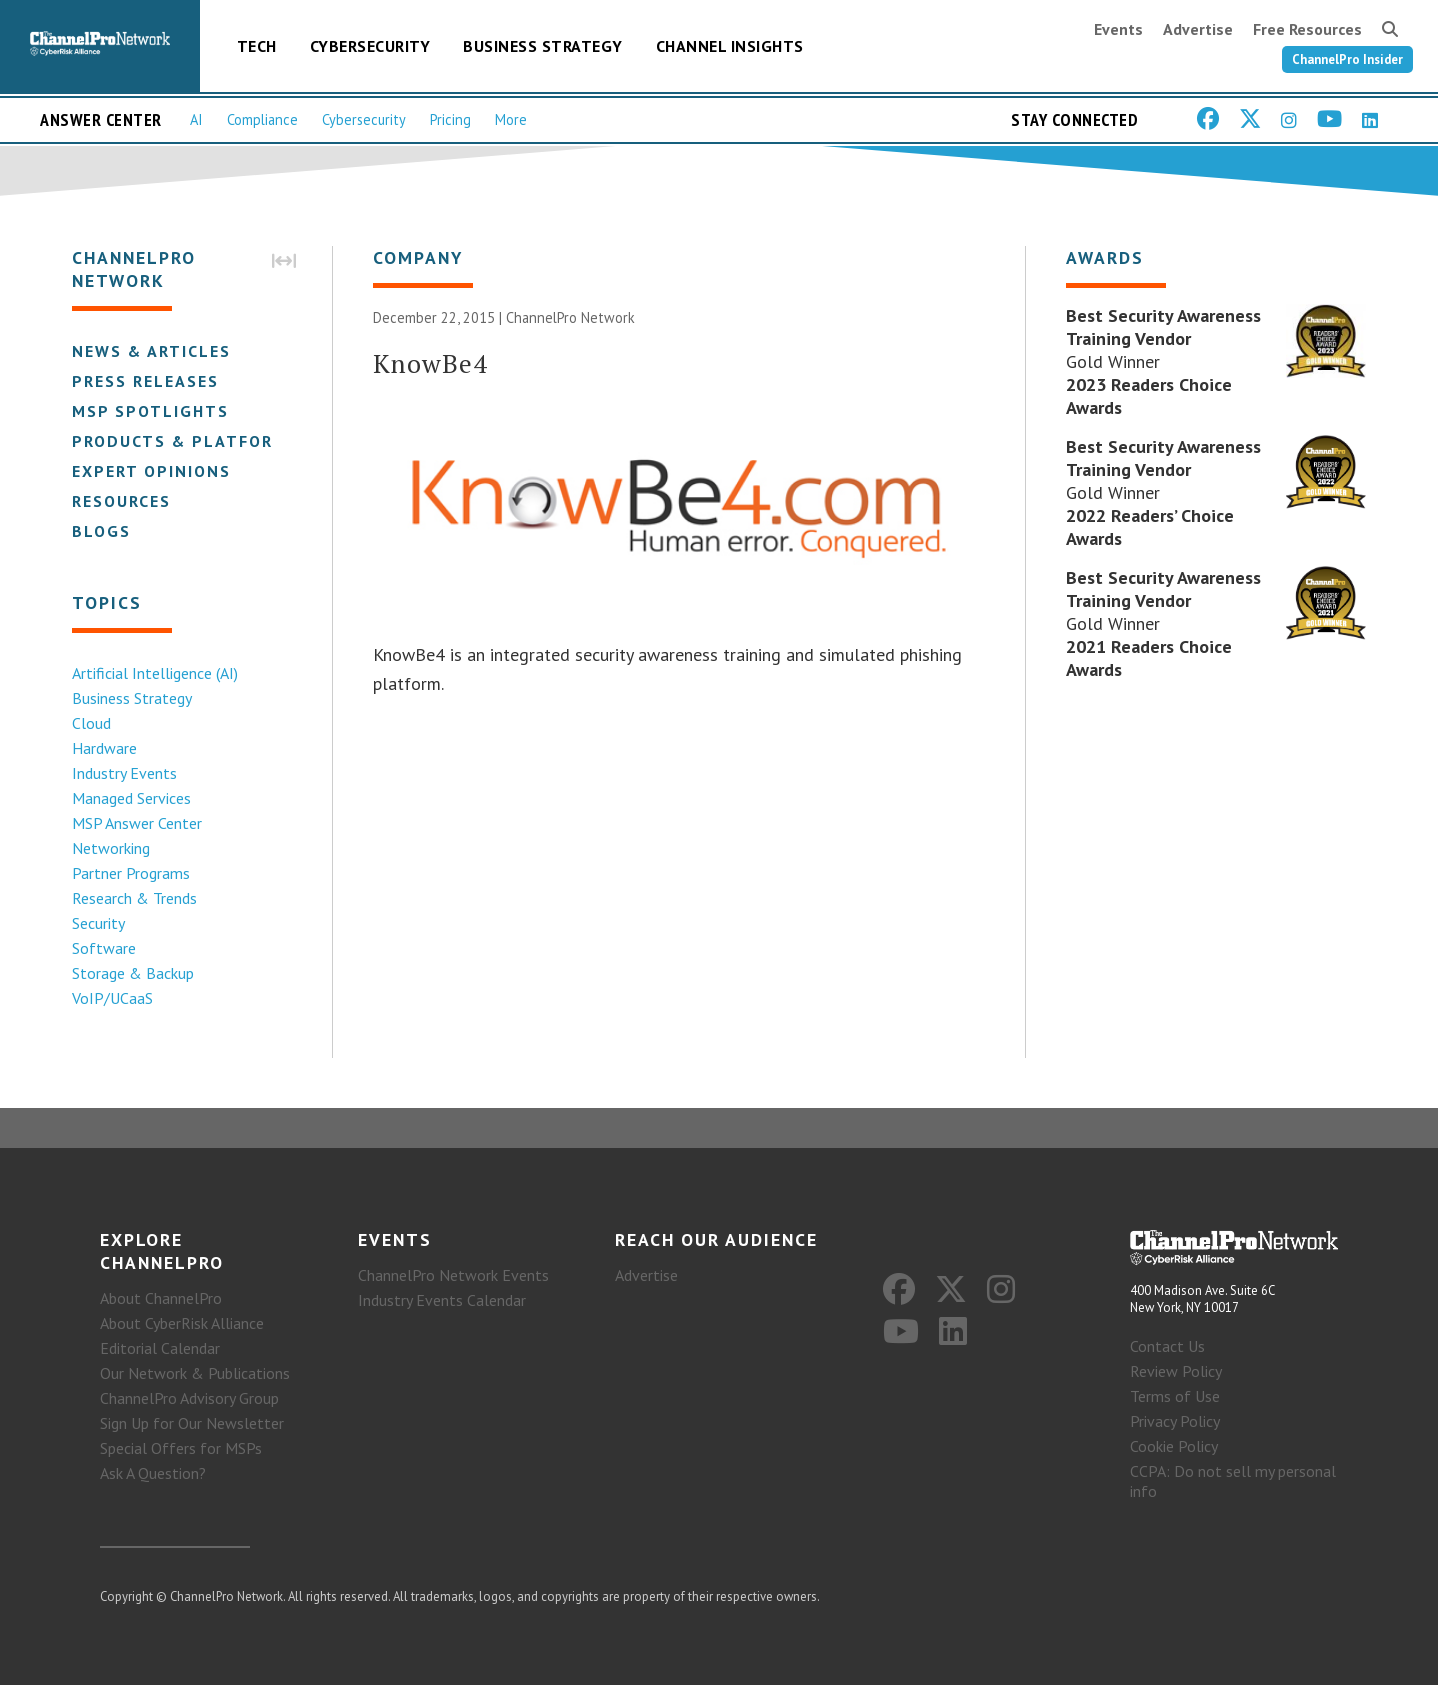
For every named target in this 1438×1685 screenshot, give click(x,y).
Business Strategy (543, 46)
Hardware (104, 748)
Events (1118, 29)
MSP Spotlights (150, 411)
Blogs (101, 531)
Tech (257, 46)
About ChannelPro (161, 1298)
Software (104, 948)
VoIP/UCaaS (112, 998)
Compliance (262, 119)
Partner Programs (131, 873)
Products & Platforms (185, 441)
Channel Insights (730, 46)
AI (196, 119)
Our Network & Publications (195, 1373)
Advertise (1198, 29)
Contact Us (1167, 1346)
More (511, 119)
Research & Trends (134, 898)
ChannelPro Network (570, 317)
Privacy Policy (1175, 1421)
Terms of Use (1175, 1396)
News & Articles (151, 351)
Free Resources (1307, 29)
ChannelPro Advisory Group (189, 1398)
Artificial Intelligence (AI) (155, 673)
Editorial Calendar (160, 1348)
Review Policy (1176, 1371)
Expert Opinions (151, 471)
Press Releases (145, 381)
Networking (111, 848)
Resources (121, 501)
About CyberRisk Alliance (182, 1323)
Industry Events (124, 773)
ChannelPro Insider (1347, 59)
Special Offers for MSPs (181, 1448)
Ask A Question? (153, 1473)
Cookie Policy (1174, 1446)
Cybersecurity (370, 46)
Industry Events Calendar (442, 1300)
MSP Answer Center (137, 823)
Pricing (450, 119)
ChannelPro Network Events (453, 1275)
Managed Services (131, 798)
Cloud (91, 723)
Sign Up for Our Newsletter (192, 1423)
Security (98, 923)
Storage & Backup (133, 973)
